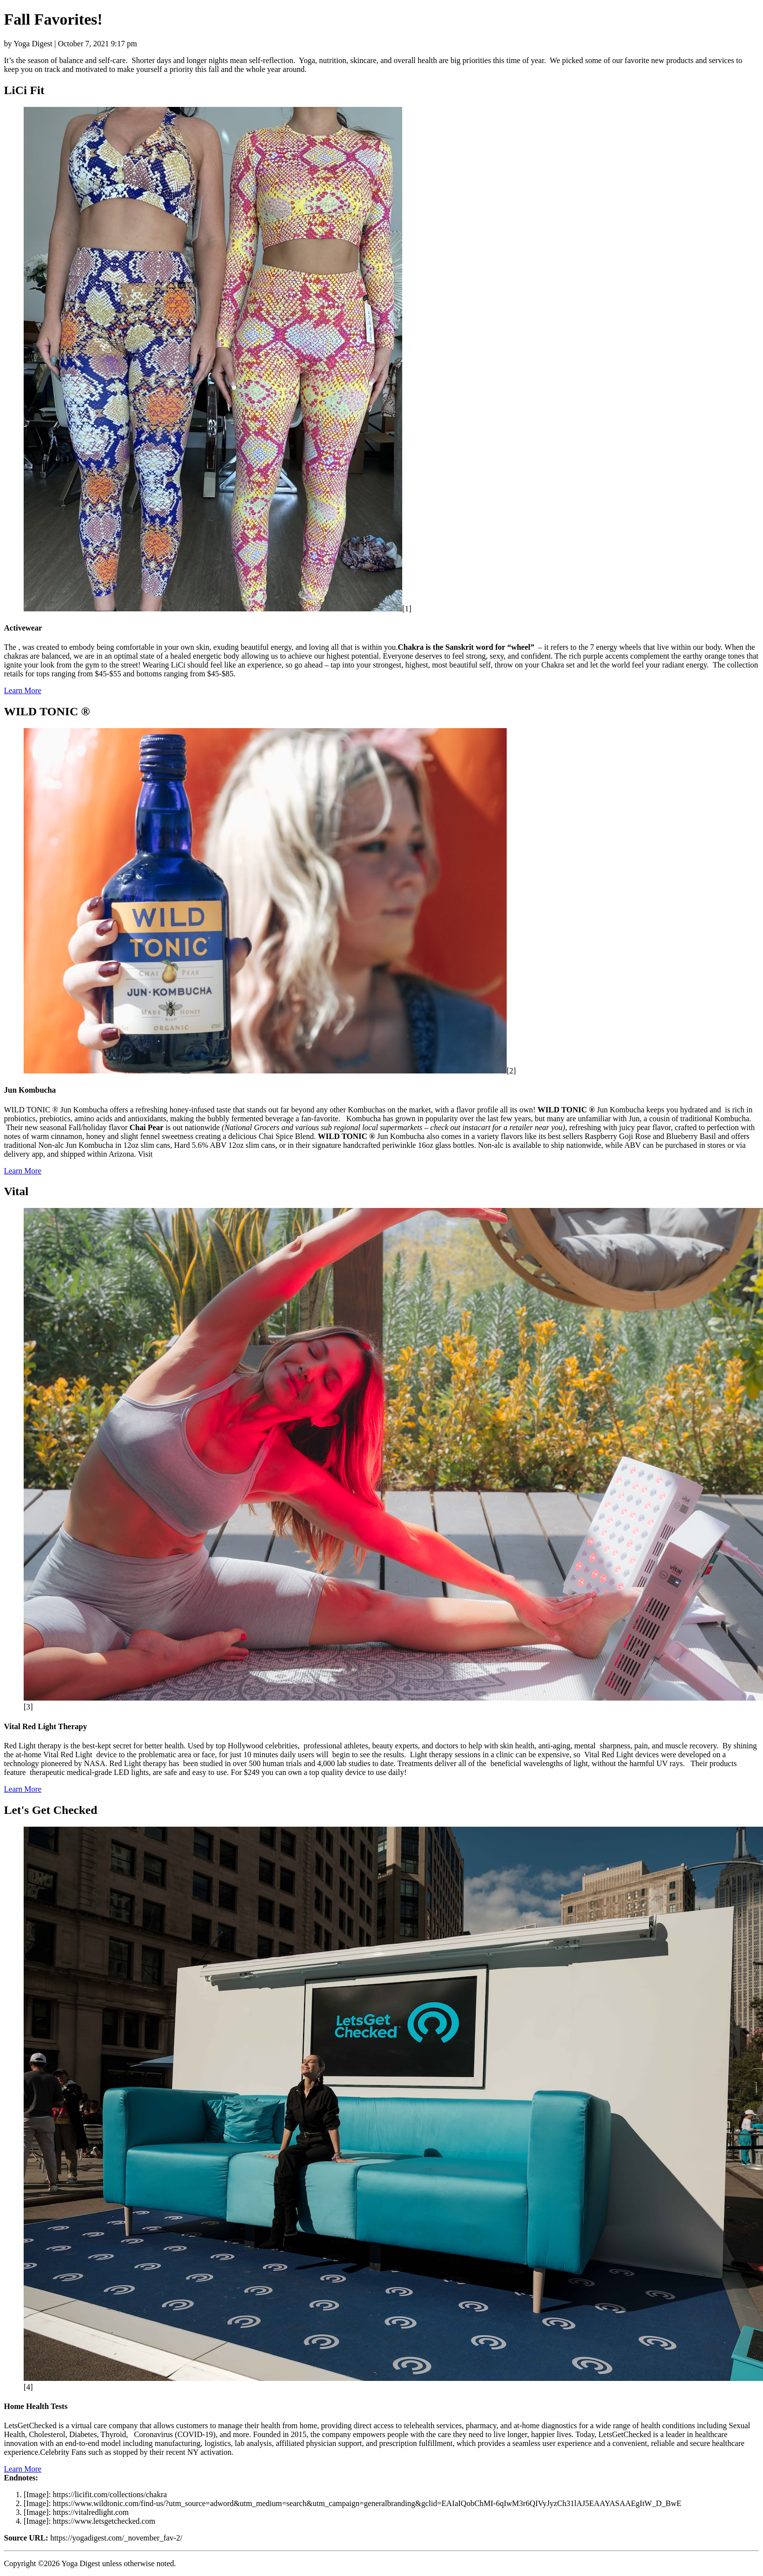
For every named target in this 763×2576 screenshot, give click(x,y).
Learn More (22, 690)
